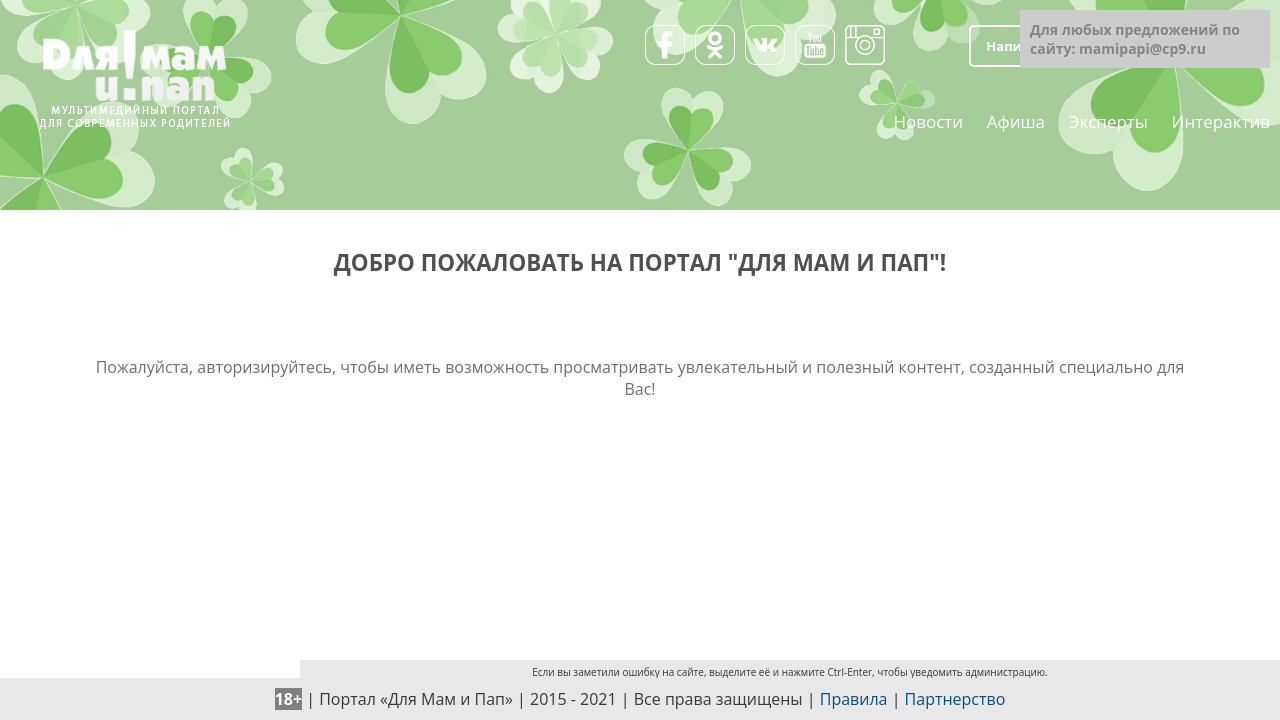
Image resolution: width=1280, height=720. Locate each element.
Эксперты (1108, 120)
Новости (928, 120)
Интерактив (1221, 120)
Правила (854, 699)
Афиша (1016, 120)
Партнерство (955, 699)
